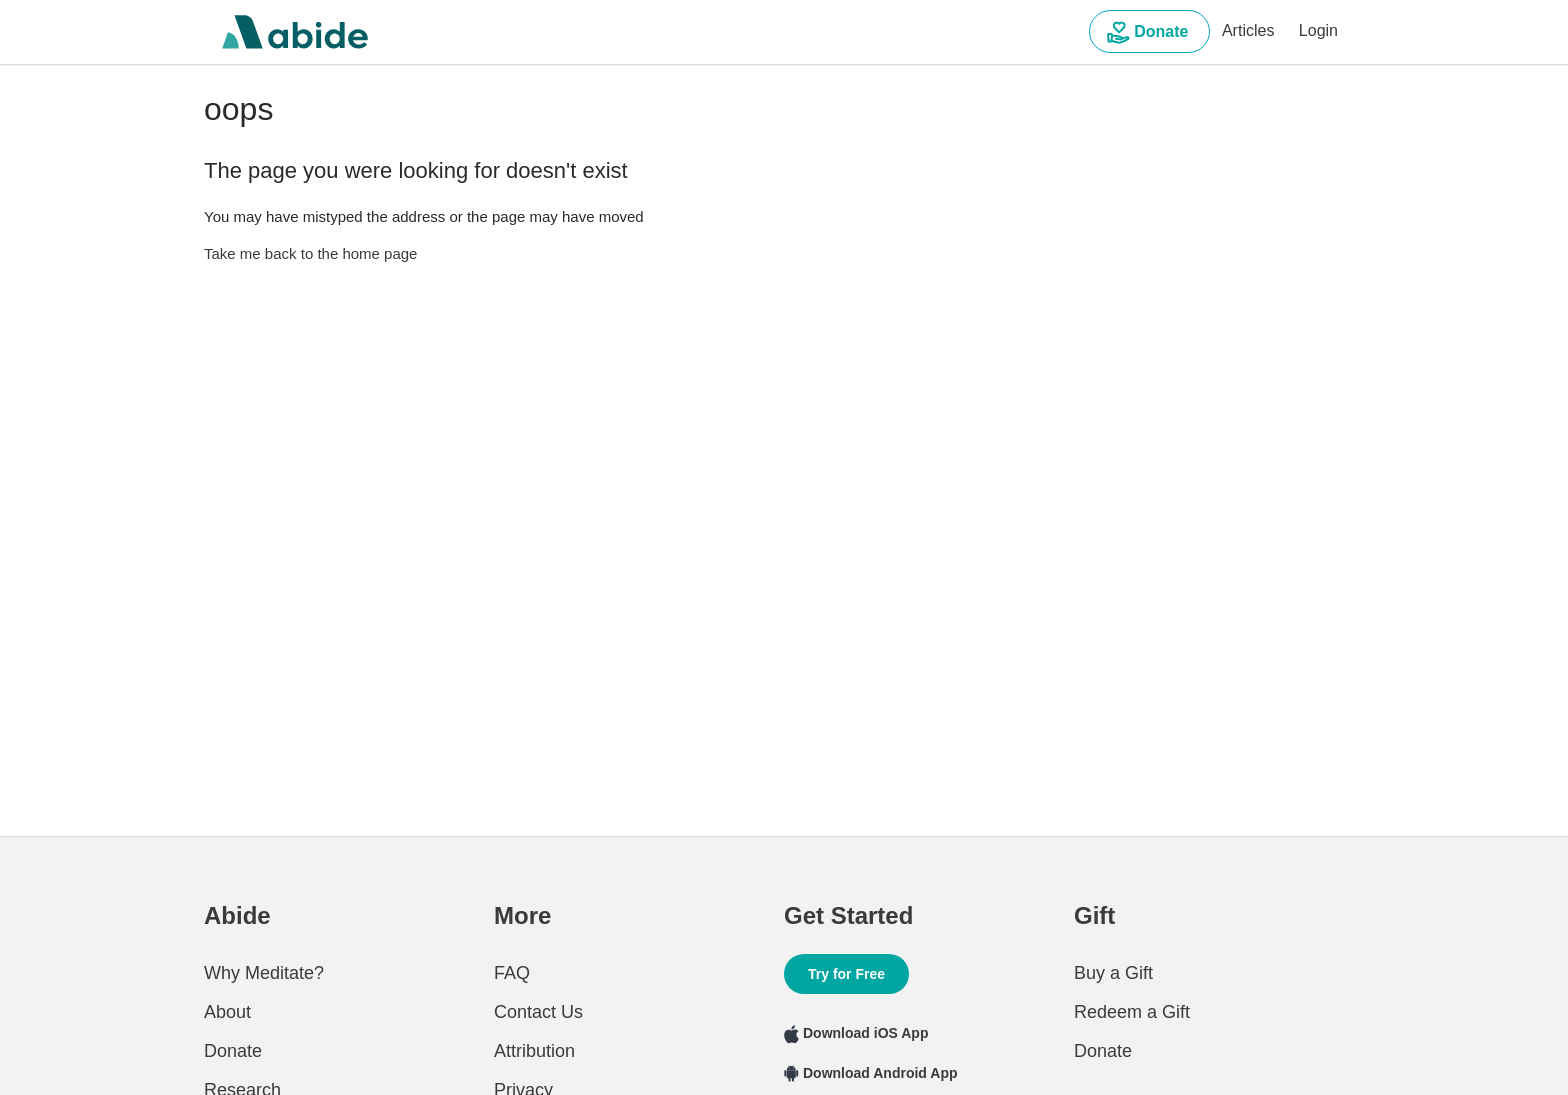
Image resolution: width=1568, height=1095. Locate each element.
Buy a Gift (1113, 973)
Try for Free (846, 974)
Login (1318, 30)
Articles (1248, 30)
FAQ (512, 973)
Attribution (534, 1051)
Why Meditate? (264, 973)
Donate (1149, 33)
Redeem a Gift (1132, 1012)
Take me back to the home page (310, 253)
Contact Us (538, 1012)
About (227, 1012)
